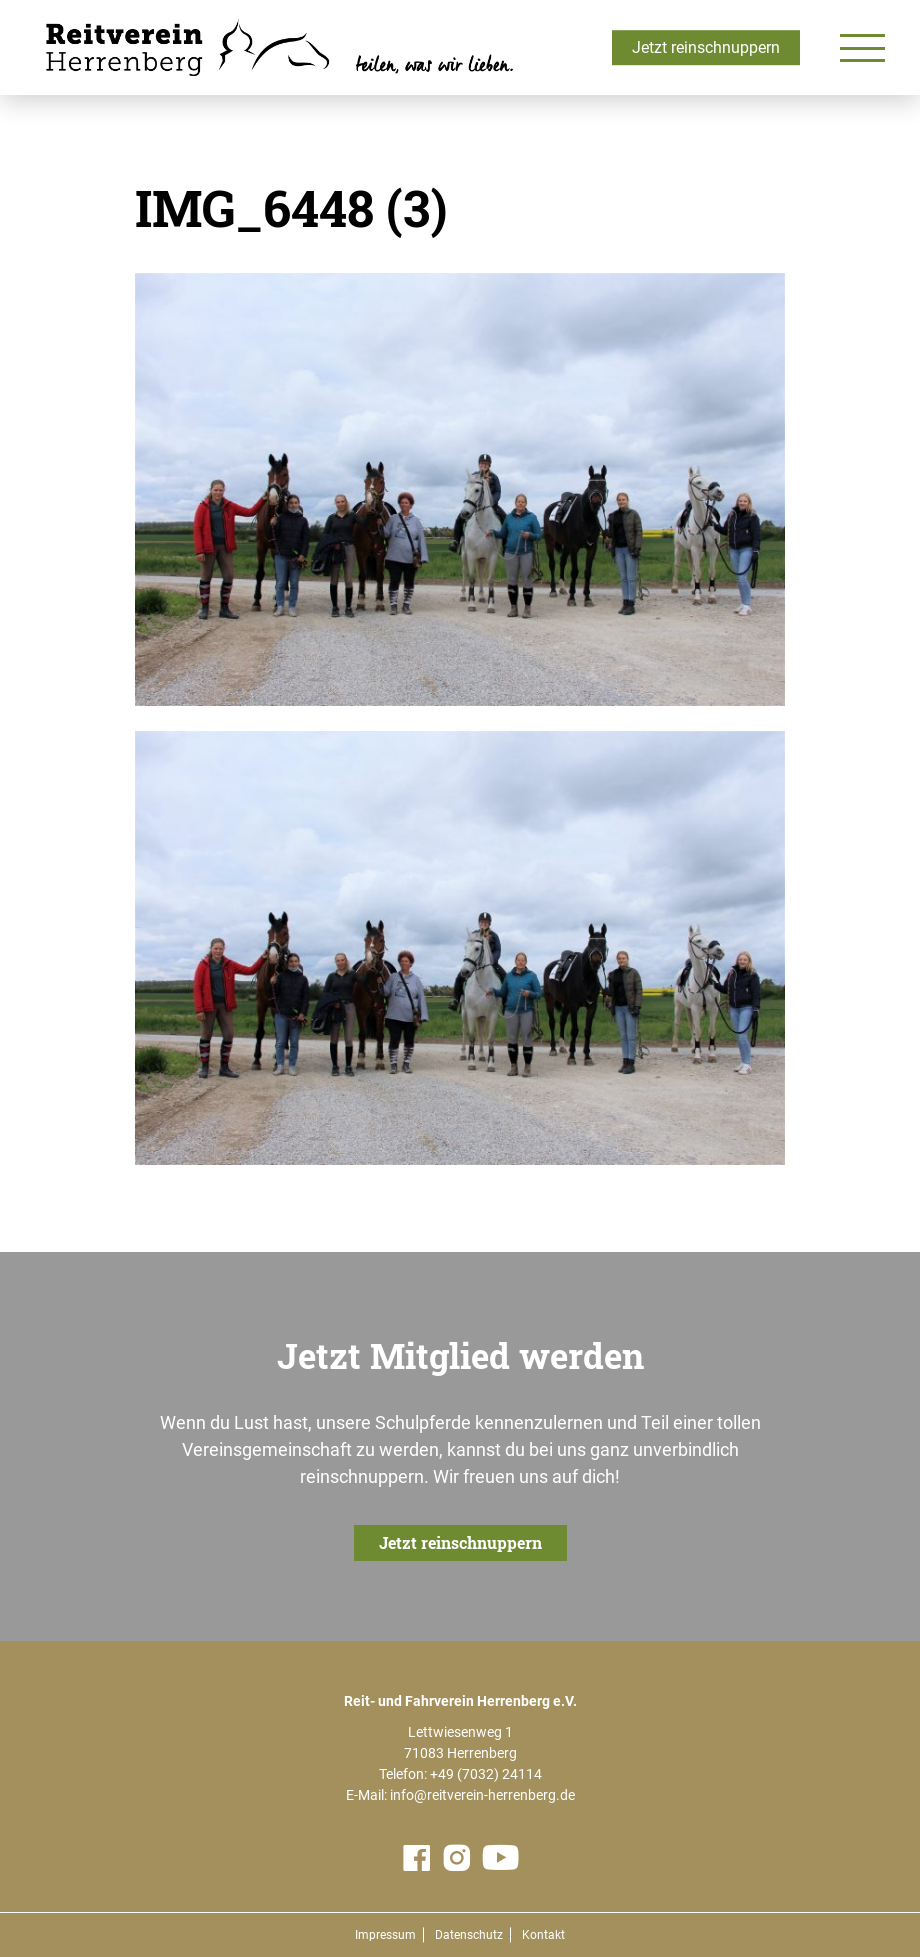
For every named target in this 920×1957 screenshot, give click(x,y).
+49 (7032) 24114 (486, 1774)
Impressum (385, 1935)
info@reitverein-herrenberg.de (482, 1795)
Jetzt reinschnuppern (706, 47)
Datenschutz (469, 1935)
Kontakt (543, 1935)
